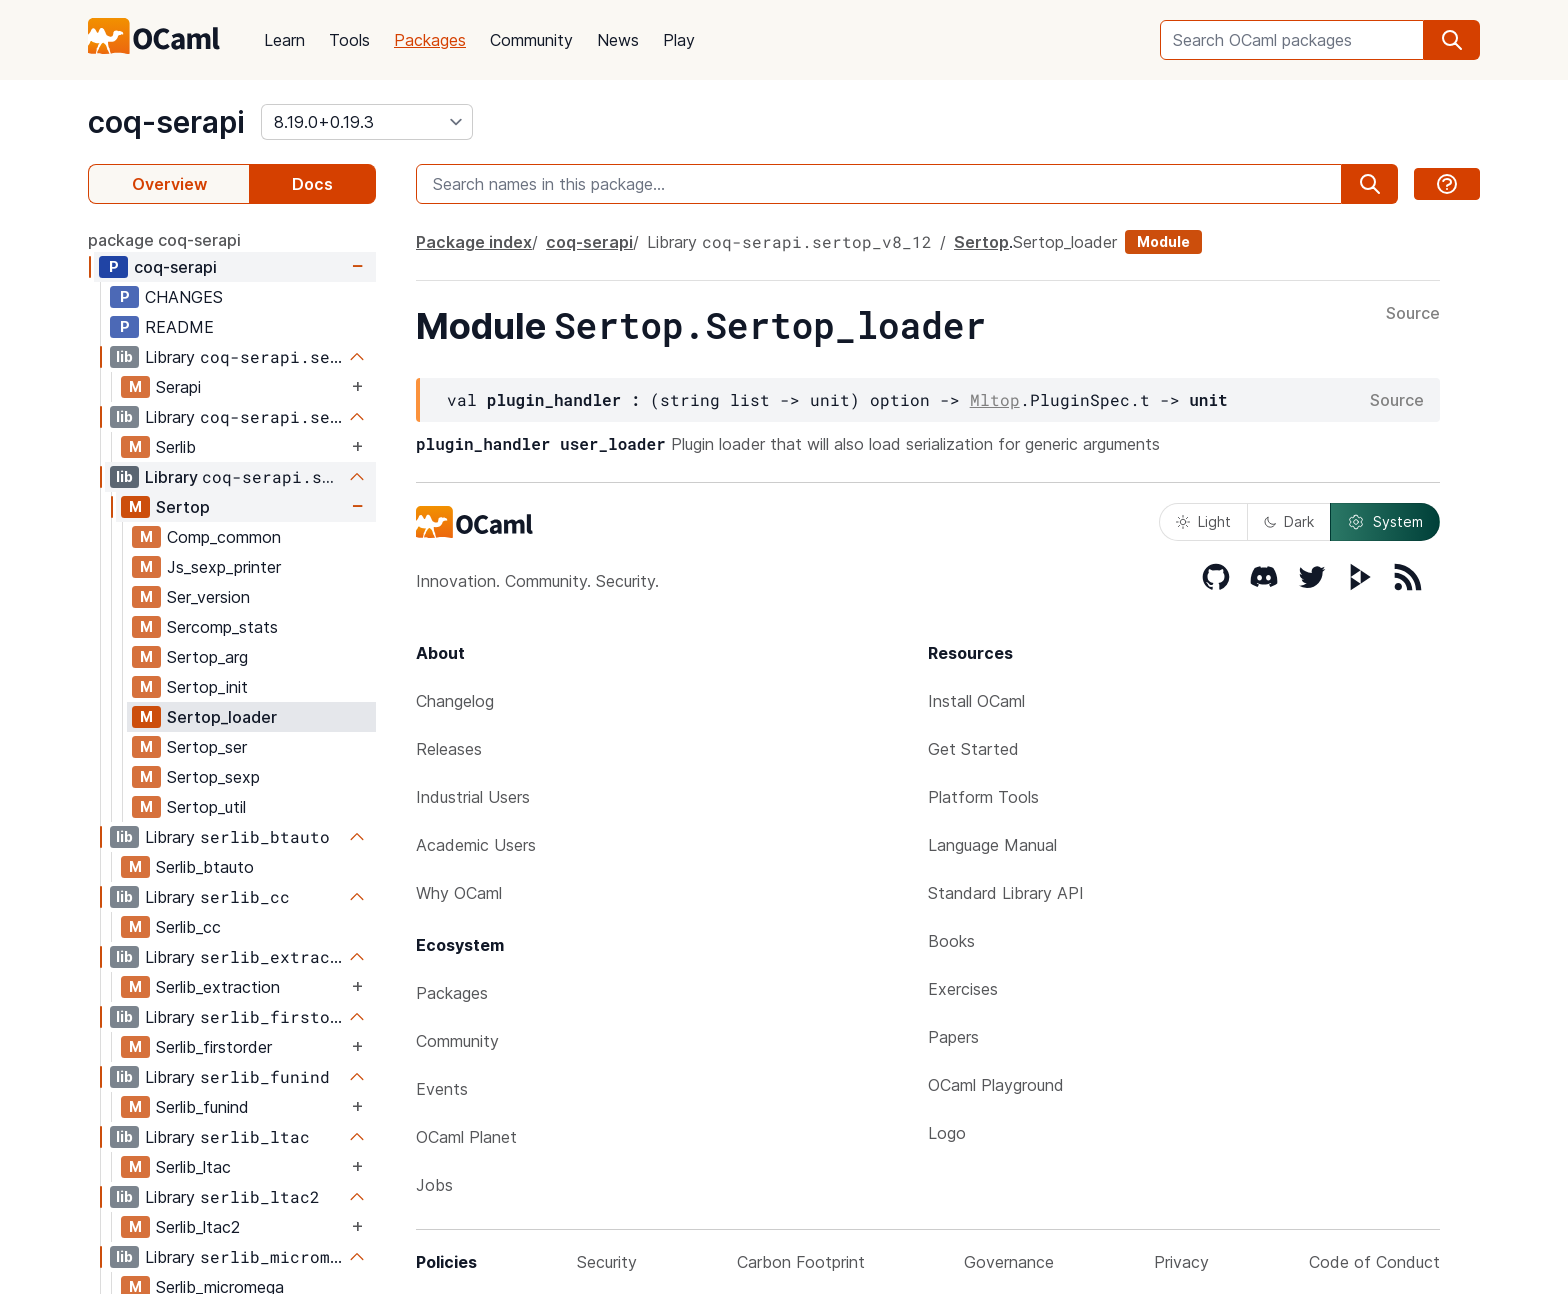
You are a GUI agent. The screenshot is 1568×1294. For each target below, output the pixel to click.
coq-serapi (166, 122)
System (1385, 522)
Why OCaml (459, 893)
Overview (169, 184)
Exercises (963, 989)
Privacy (1181, 1262)
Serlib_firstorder (214, 1047)
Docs (312, 184)
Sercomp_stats (222, 627)
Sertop (183, 507)
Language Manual (992, 845)
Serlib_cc (188, 927)
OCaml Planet (466, 1137)
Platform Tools (983, 797)
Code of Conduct (1374, 1262)
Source (1413, 314)
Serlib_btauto (205, 867)
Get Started (973, 749)
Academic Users (476, 845)
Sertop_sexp (213, 777)
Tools (349, 40)
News (618, 40)
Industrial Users (473, 797)
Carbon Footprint (801, 1262)
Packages (430, 40)
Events (442, 1089)
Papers (953, 1037)
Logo (947, 1133)
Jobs (434, 1185)
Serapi (178, 387)
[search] (1452, 40)
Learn (284, 40)
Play (679, 40)
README (179, 327)
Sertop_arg (207, 657)
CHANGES (184, 297)
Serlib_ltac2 (198, 1227)
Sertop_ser (207, 747)
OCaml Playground (996, 1085)
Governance (1009, 1262)
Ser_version (208, 597)
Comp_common (224, 537)
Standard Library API (1006, 893)
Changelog (455, 701)
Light (1203, 521)
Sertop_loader (222, 717)
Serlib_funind (202, 1107)
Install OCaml (976, 701)
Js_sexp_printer (224, 567)
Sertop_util (206, 807)
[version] (367, 122)
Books (951, 941)
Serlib (176, 447)
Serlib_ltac (193, 1167)
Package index (474, 242)
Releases (449, 749)
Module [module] (1163, 241)
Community (531, 40)
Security (607, 1262)
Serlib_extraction (218, 987)
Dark (1289, 521)
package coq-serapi (164, 240)
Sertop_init (207, 687)
